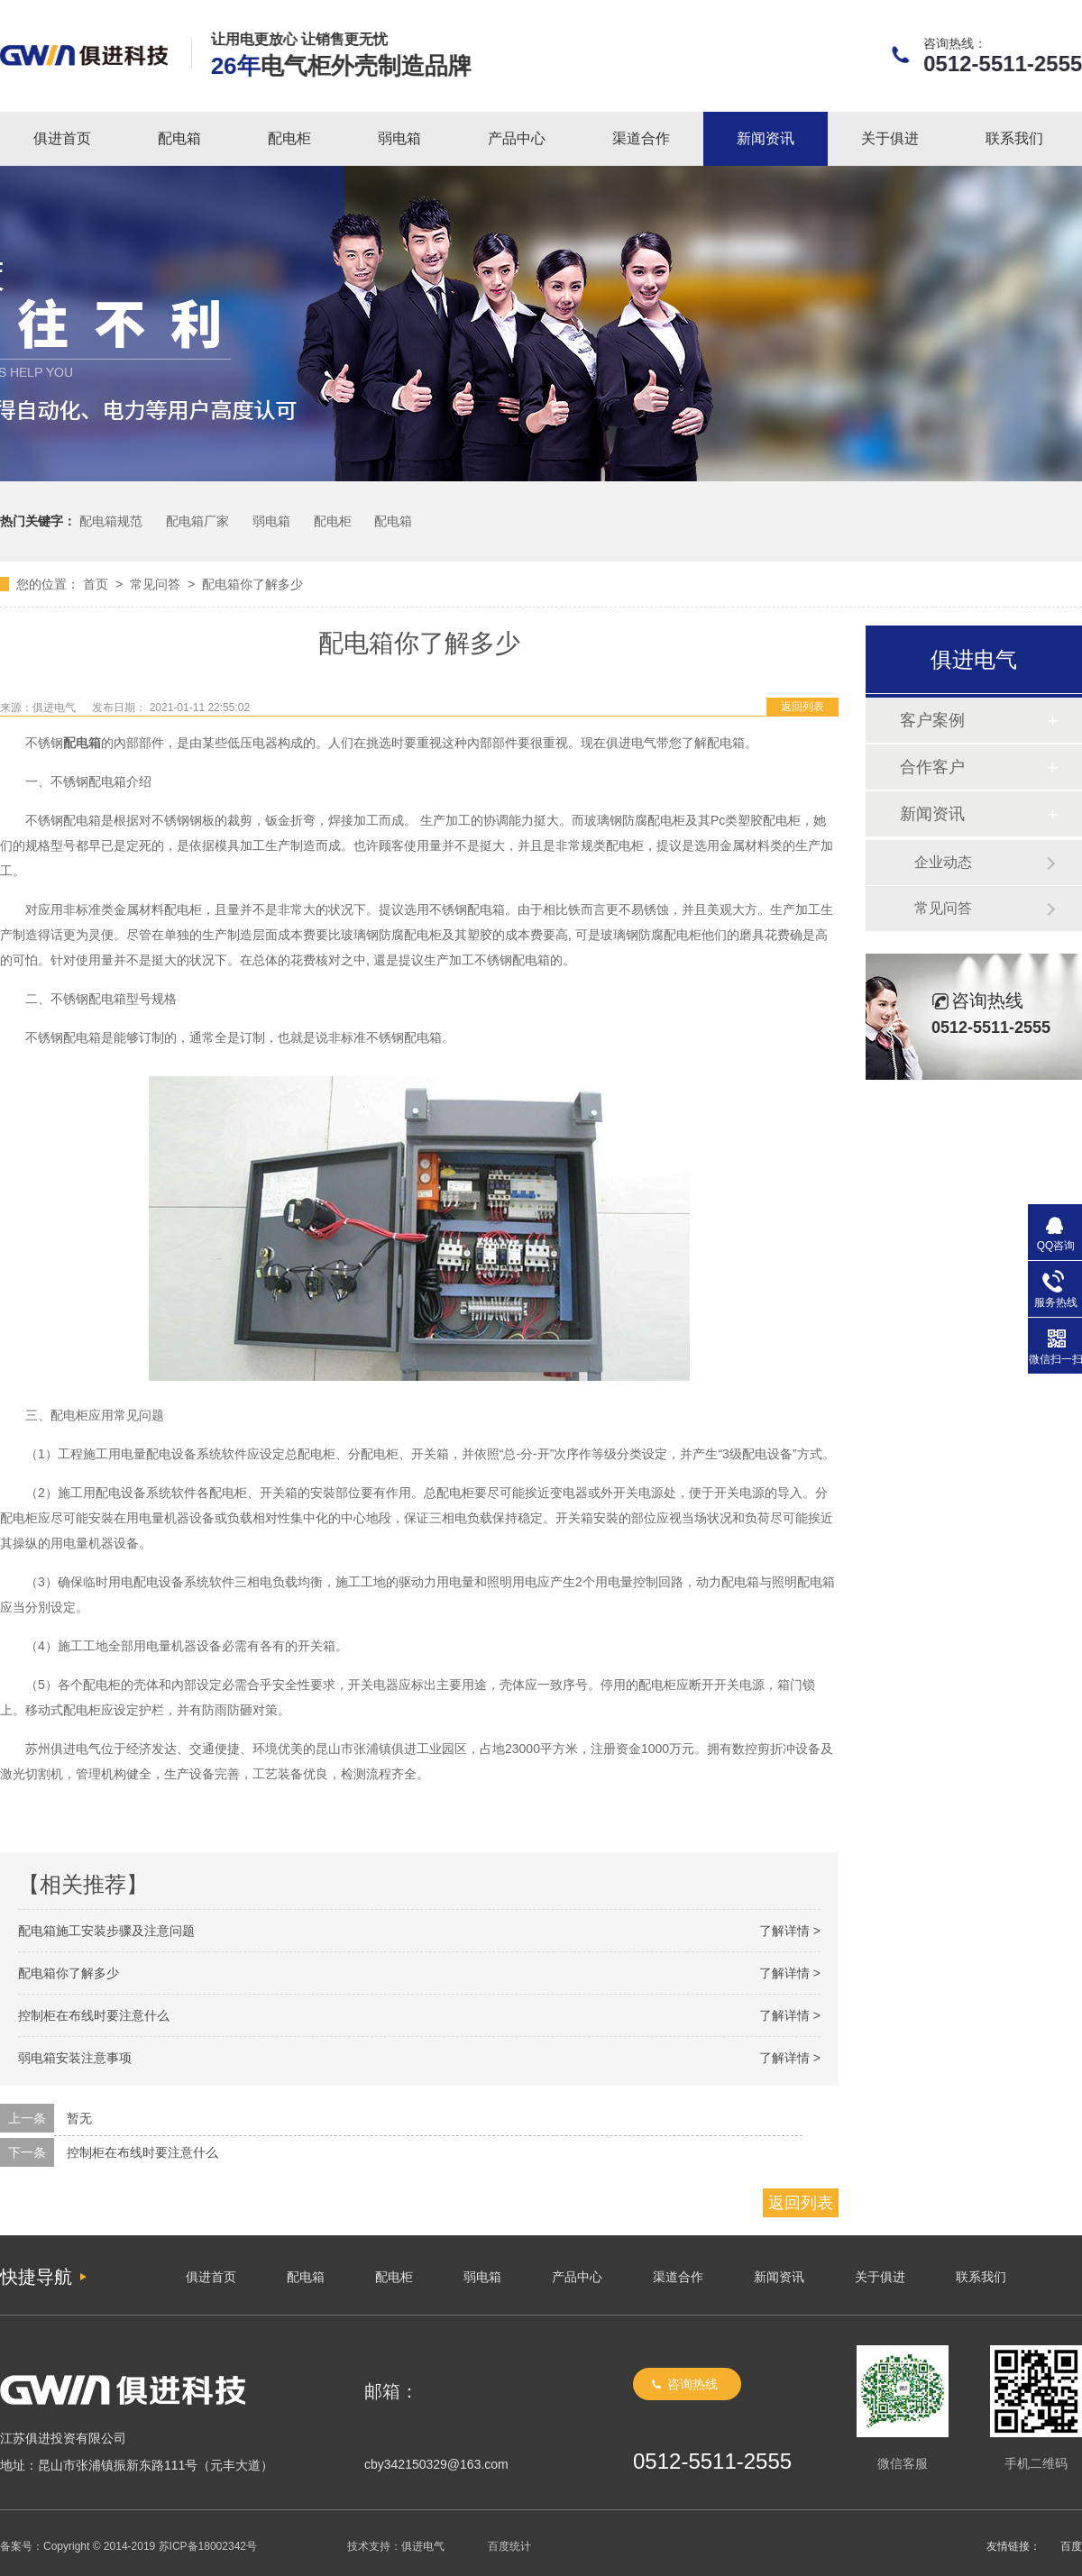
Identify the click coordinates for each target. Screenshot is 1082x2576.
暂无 (79, 2118)
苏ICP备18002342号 (208, 2546)
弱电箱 (399, 138)
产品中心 (517, 138)
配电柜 (289, 138)
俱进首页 (62, 138)
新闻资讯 (765, 138)
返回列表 (802, 706)
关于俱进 (890, 138)
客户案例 (932, 720)
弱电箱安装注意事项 (75, 2058)
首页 (95, 584)
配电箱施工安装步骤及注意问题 (106, 1930)
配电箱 (179, 138)
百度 (1071, 2546)
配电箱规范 (110, 521)
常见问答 (155, 584)
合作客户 (932, 767)
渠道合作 (641, 138)
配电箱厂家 (197, 521)
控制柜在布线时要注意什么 (94, 2015)
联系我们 (1014, 138)
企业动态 (943, 862)
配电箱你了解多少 (252, 584)
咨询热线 (692, 2384)
